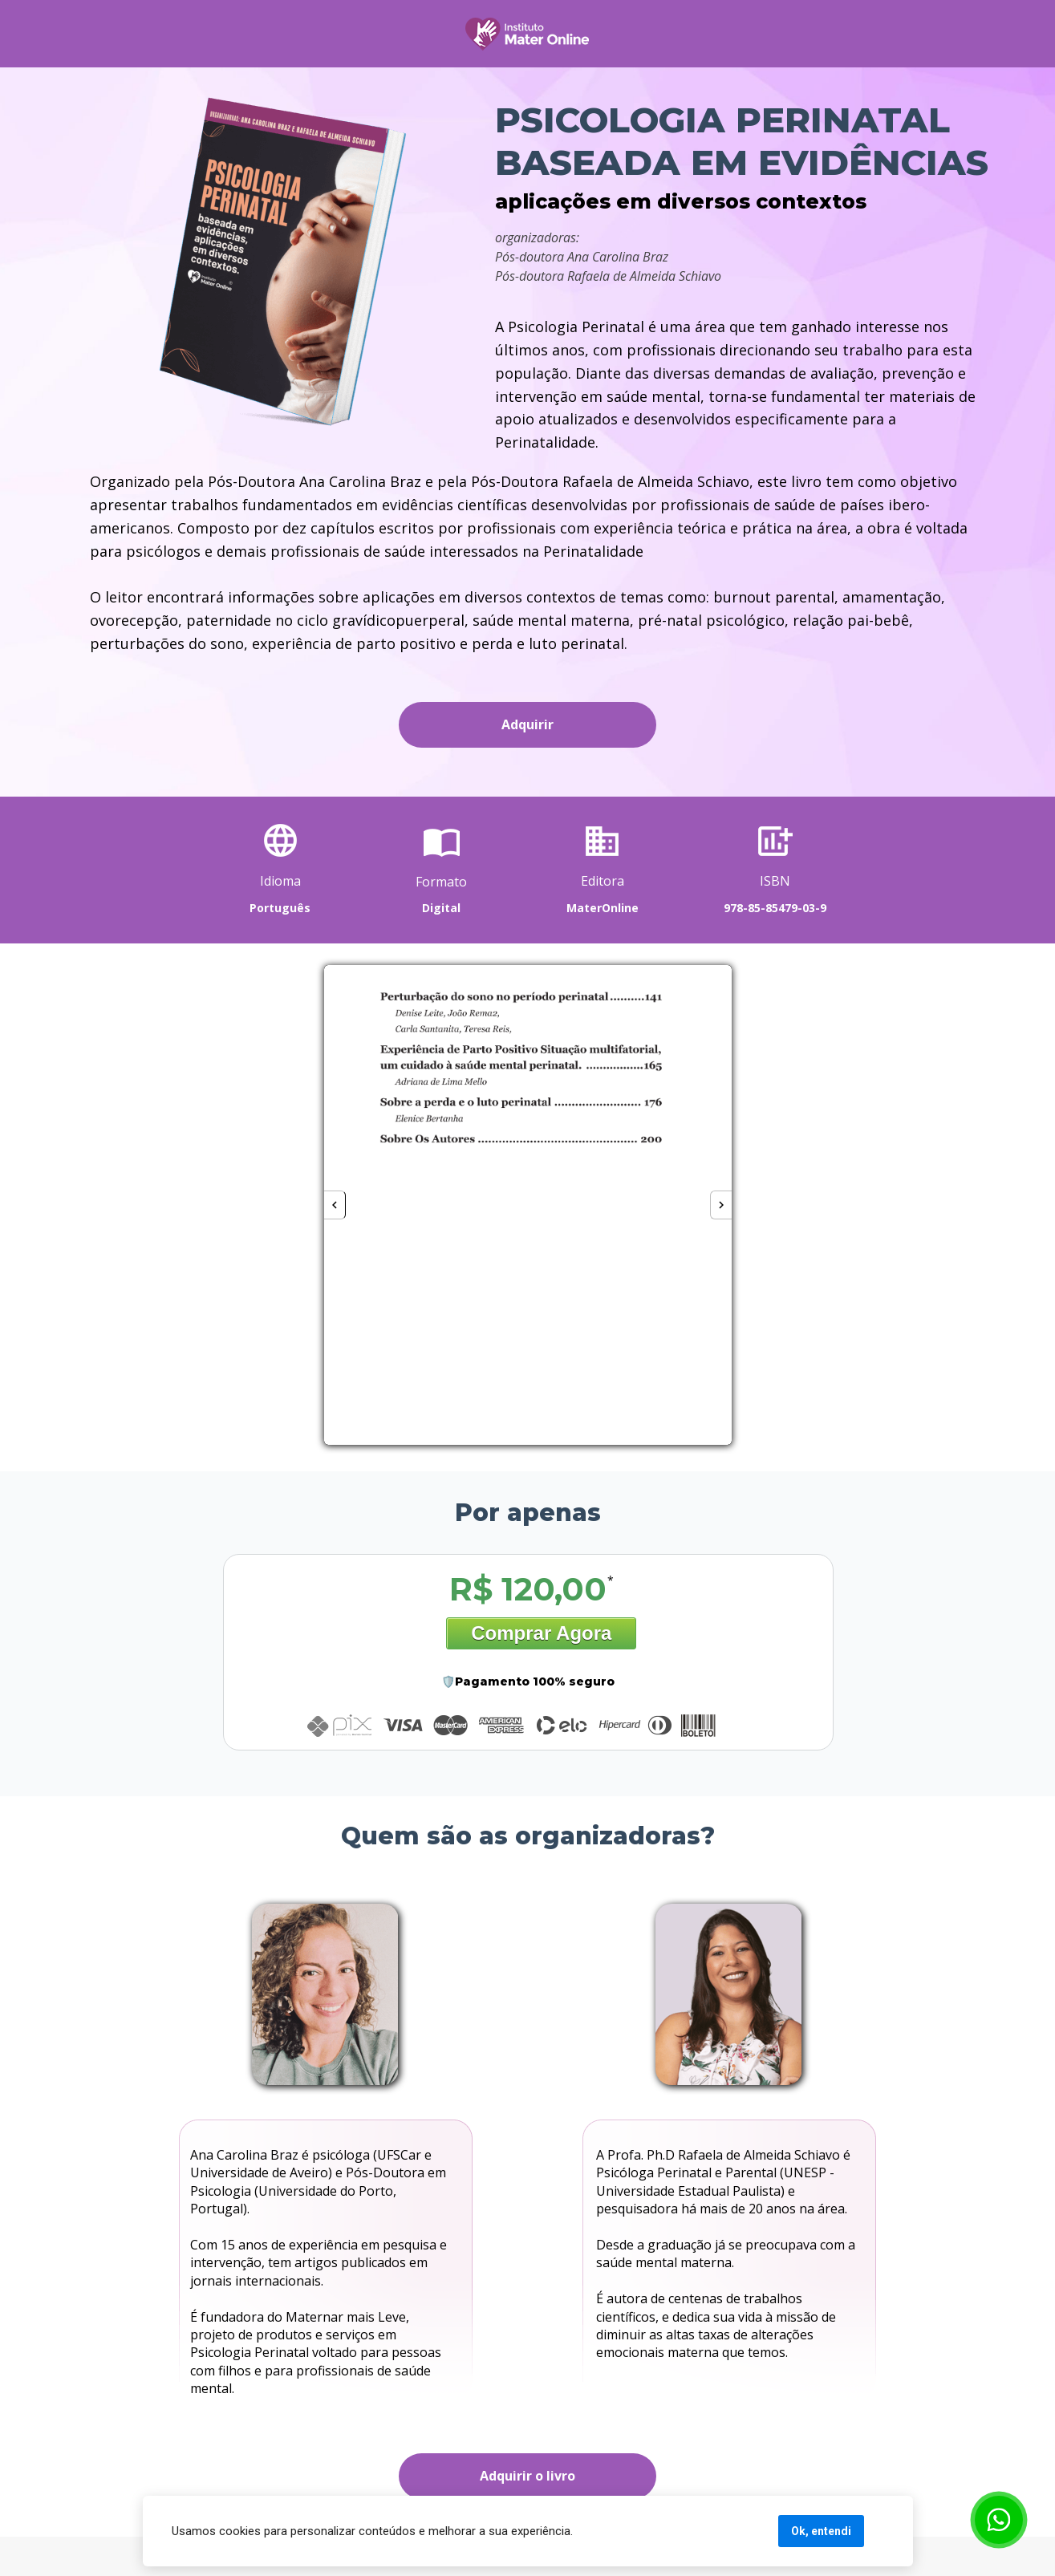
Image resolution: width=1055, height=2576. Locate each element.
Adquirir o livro (527, 2476)
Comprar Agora (541, 1633)
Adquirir (527, 724)
